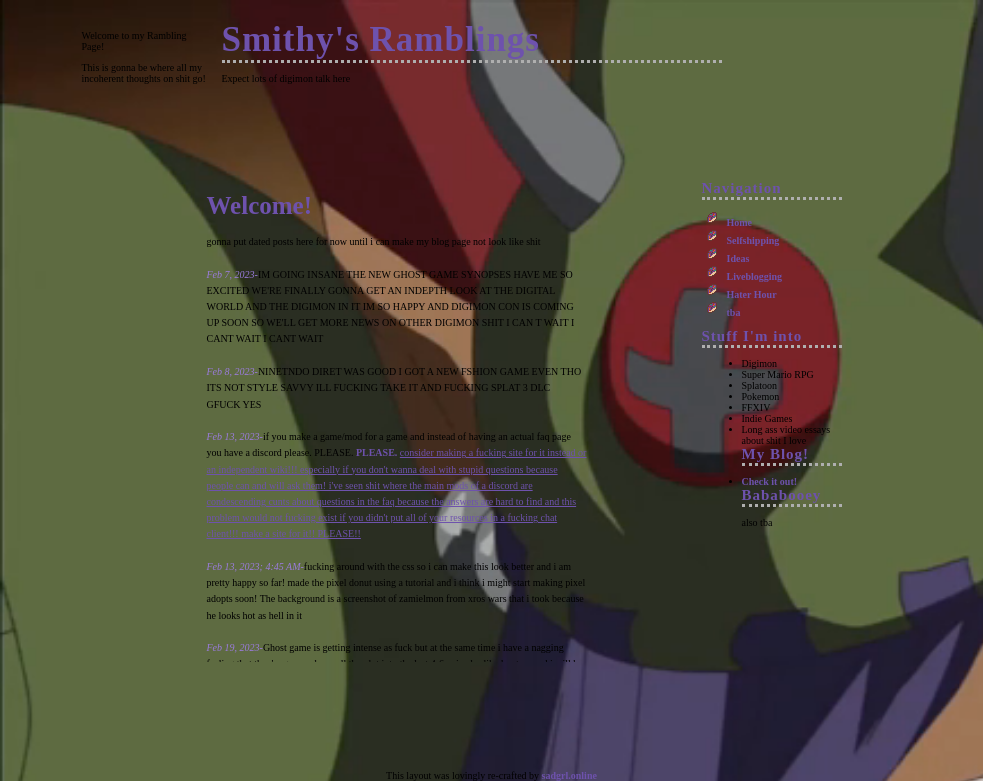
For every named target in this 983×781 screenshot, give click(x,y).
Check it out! (770, 481)
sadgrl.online (569, 775)
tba (734, 312)
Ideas (738, 258)
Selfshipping (753, 240)
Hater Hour (752, 294)
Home (740, 222)
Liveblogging (755, 276)
